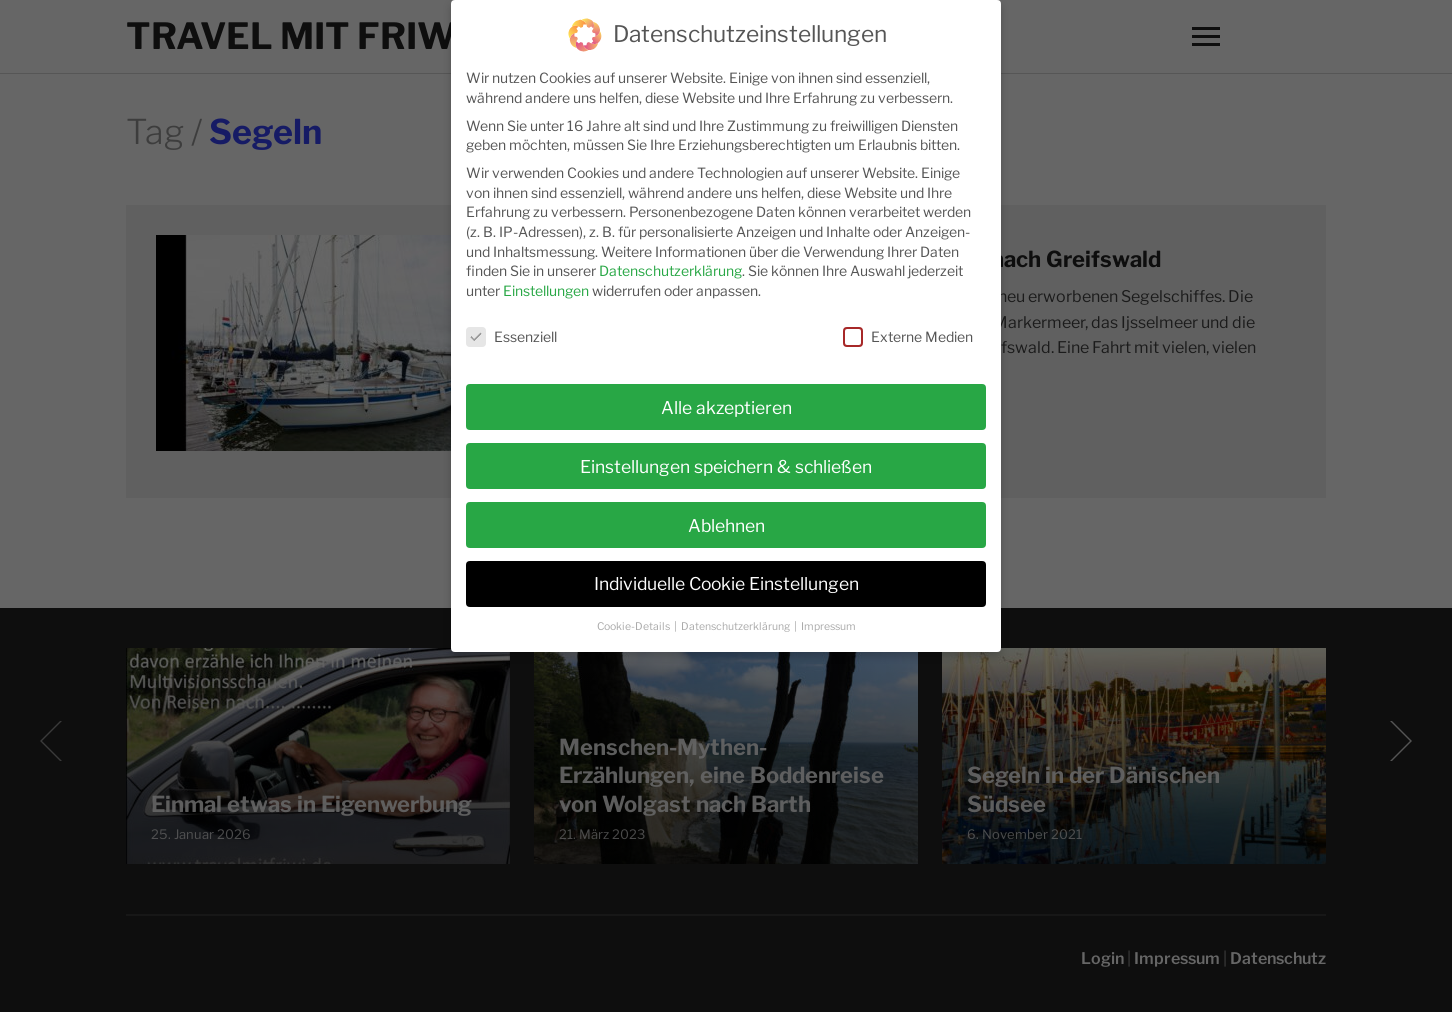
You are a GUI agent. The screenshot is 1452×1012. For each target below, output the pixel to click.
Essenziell (511, 327)
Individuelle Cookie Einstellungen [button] (726, 575)
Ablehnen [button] (726, 516)
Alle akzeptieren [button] (726, 398)
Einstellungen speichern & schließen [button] (726, 457)
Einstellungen (546, 281)
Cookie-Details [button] (634, 618)
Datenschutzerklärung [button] (736, 618)
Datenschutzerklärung (670, 262)
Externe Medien (908, 327)
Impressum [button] (828, 618)
